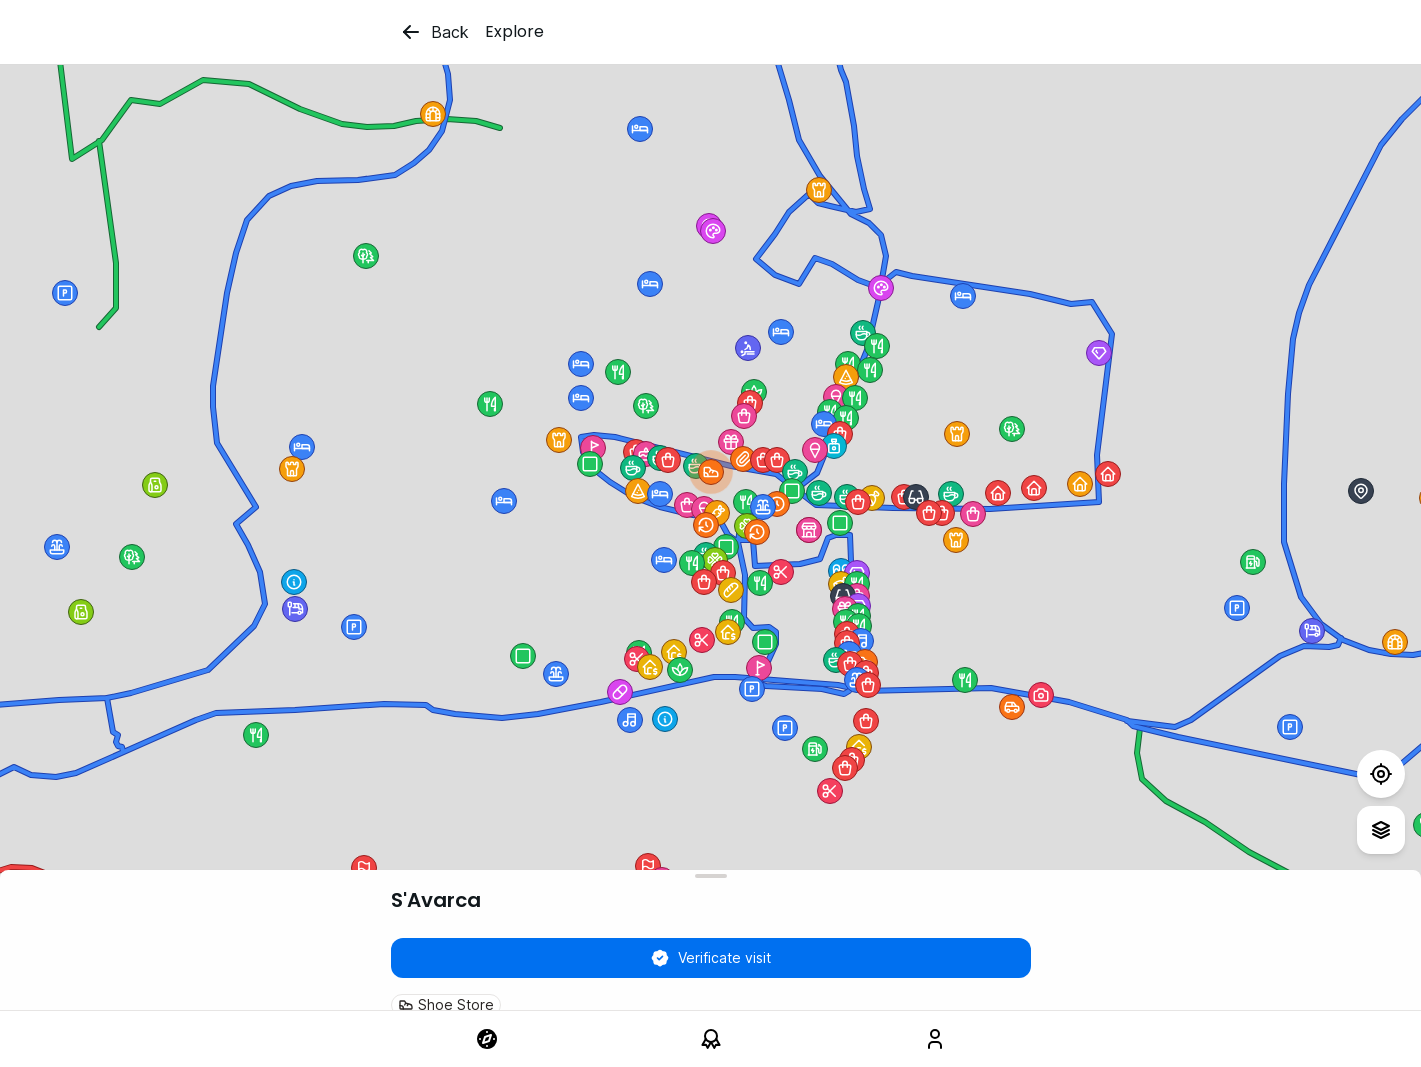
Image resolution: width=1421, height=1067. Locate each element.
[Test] (1381, 774)
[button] (757, 532)
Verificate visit (710, 958)
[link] (487, 1039)
